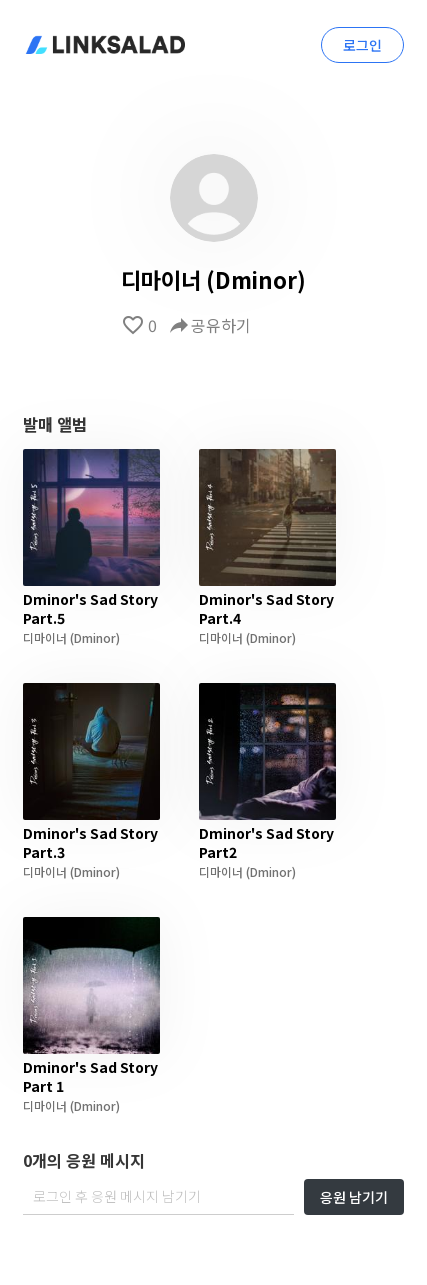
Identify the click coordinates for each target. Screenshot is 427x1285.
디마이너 (45, 637)
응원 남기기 (354, 1197)
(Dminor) (93, 637)
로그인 (362, 45)
